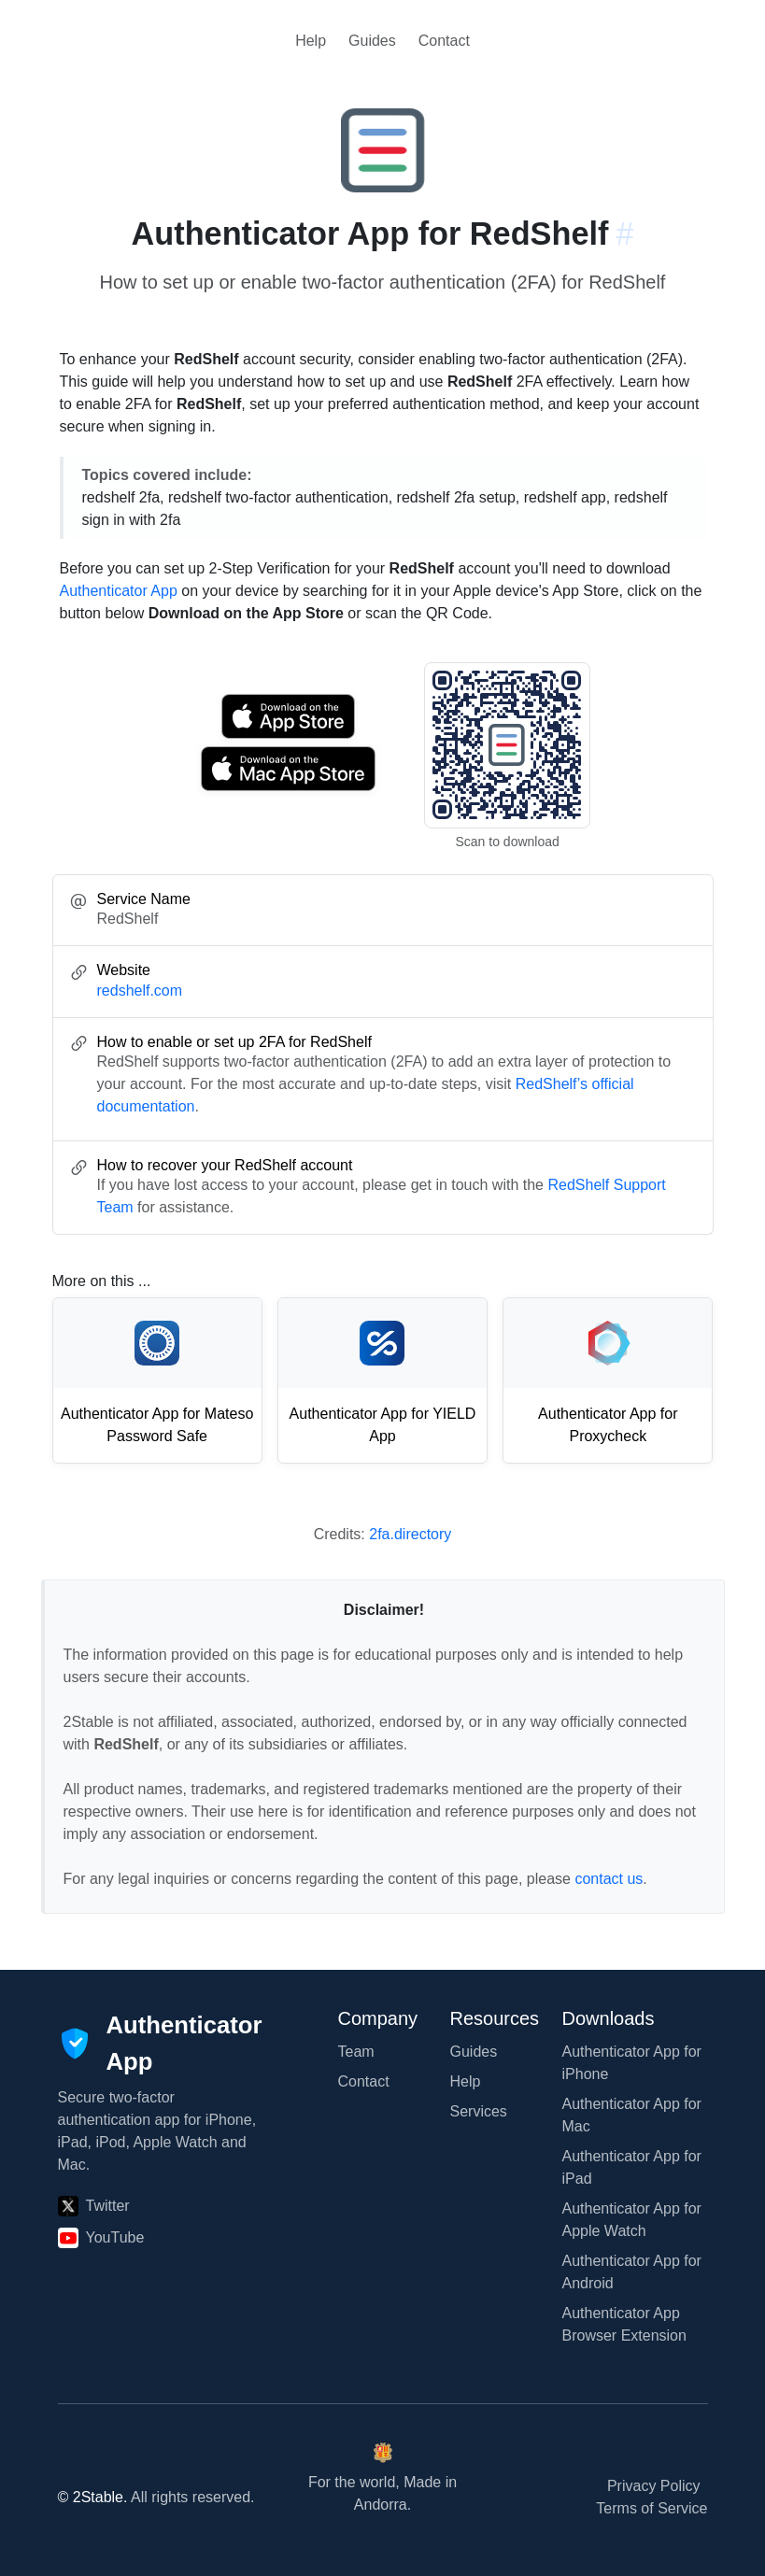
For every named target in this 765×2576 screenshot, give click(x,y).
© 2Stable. (93, 2497)
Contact (444, 41)
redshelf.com (140, 990)
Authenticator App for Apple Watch (631, 2220)
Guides (372, 41)
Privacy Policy (654, 2486)
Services (478, 2111)
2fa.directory (410, 1534)
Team (356, 2051)
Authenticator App (118, 591)
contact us (608, 1879)
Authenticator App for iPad (631, 2167)
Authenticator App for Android (631, 2272)
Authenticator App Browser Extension (624, 2324)
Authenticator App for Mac (631, 2115)
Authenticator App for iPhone (631, 2063)
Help (310, 41)
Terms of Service (651, 2508)
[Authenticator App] (160, 2043)
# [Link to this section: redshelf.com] (624, 233)
